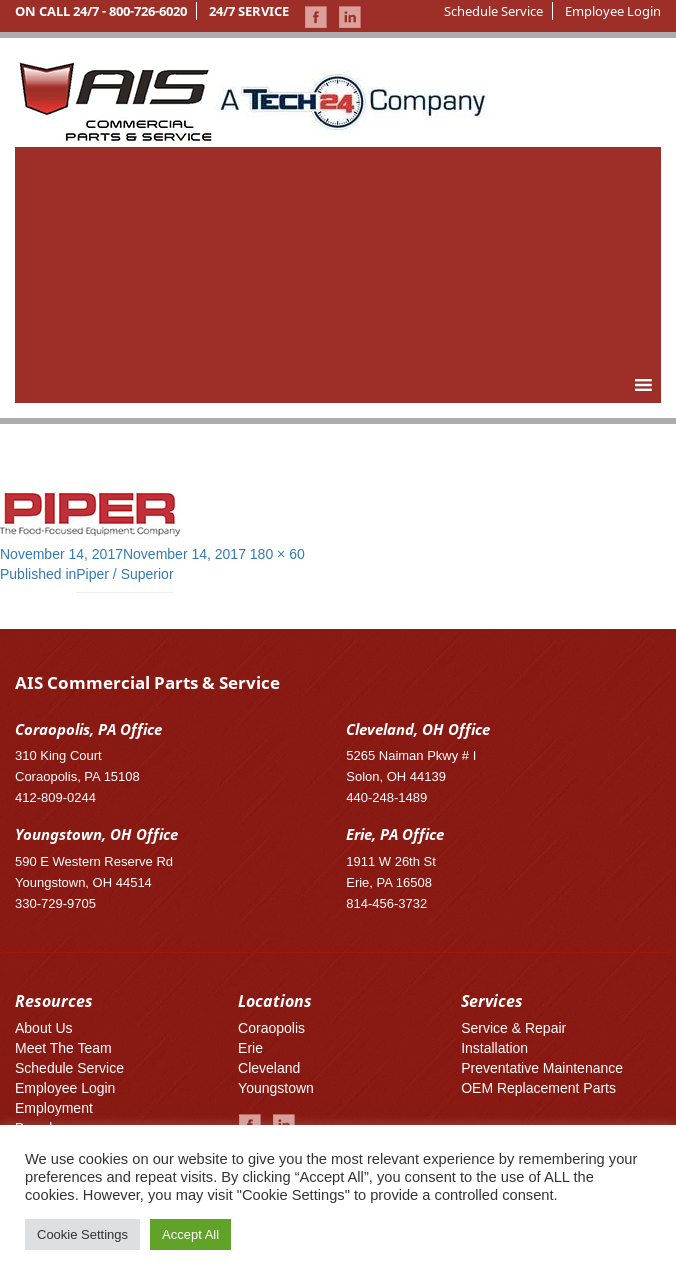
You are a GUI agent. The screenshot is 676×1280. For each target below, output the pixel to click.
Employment (54, 1108)
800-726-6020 (148, 11)
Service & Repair (513, 1028)
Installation (494, 1048)
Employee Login (613, 11)
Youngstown (276, 1088)
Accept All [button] (190, 1234)
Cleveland (269, 1068)
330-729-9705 (55, 903)
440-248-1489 (386, 797)
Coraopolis (271, 1028)
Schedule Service (493, 11)
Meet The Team (63, 1048)
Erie (250, 1048)
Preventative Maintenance (542, 1068)
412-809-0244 (55, 797)
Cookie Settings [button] (82, 1234)
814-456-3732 (386, 903)
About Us (44, 1028)
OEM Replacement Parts (538, 1088)
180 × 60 (277, 554)
